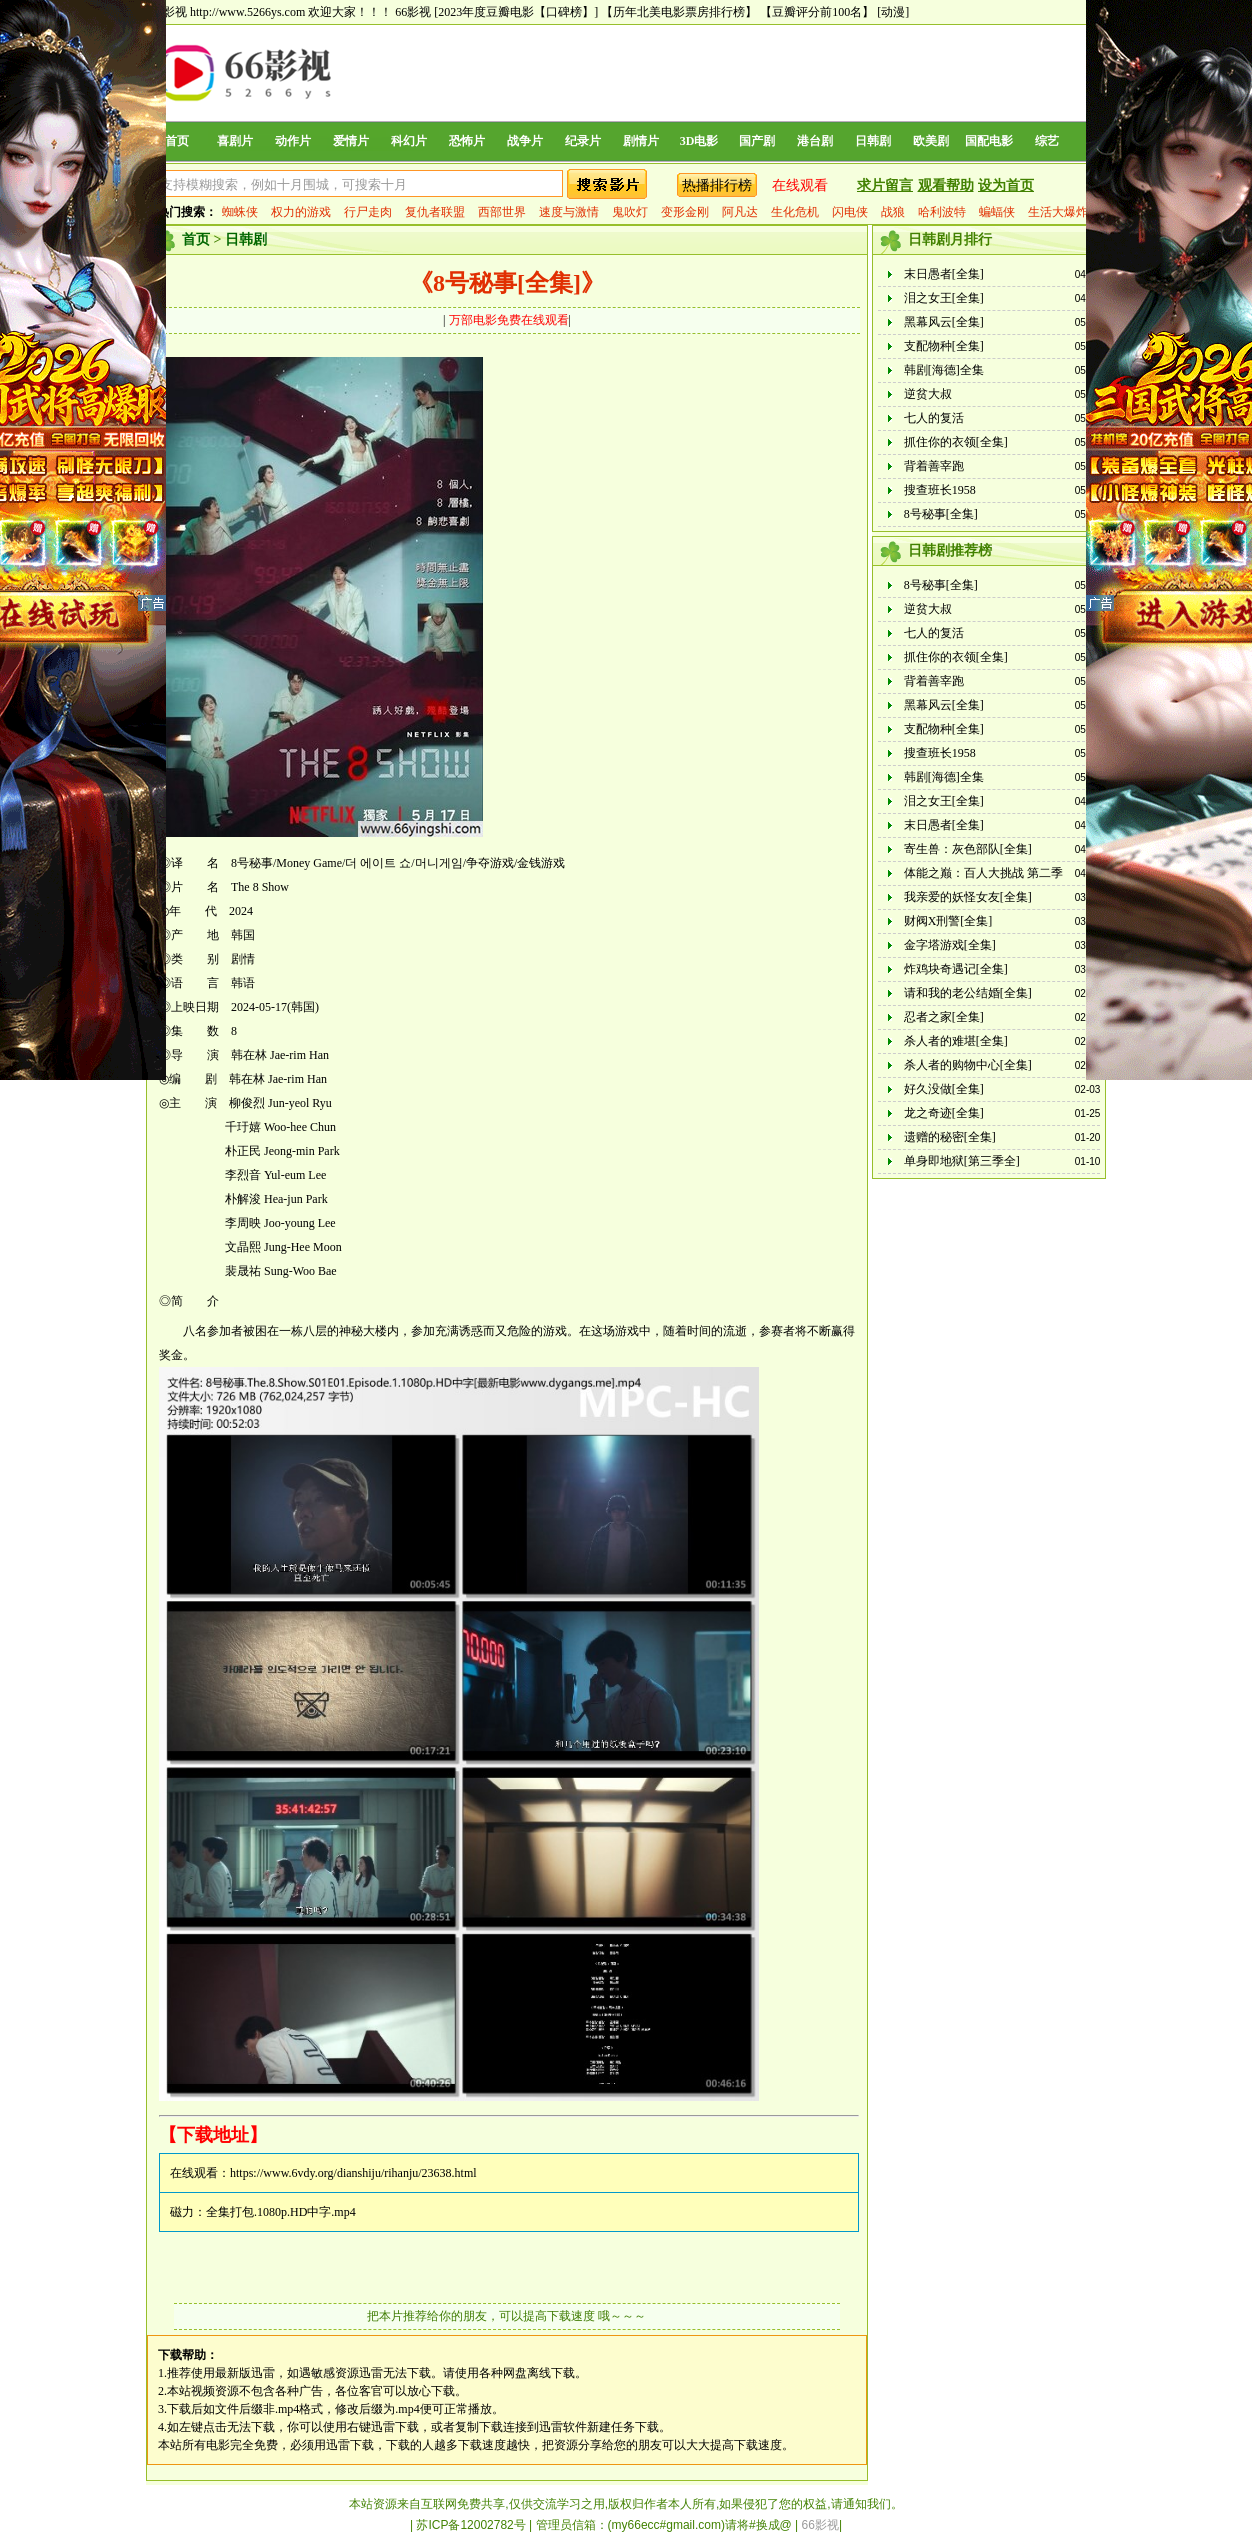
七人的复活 (934, 418)
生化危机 (795, 212)
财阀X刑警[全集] (948, 921)
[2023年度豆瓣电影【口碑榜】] (516, 12)
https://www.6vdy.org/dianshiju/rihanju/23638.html (353, 2173)
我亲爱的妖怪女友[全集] (968, 897)
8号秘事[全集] (941, 514)
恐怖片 (467, 141)
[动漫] (893, 12)
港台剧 (815, 141)
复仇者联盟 (435, 212)
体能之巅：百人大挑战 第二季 (983, 873)
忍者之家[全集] (944, 1017)
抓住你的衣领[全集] (956, 442)
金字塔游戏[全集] (950, 945)
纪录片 (583, 141)
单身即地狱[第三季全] (962, 1161)
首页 (177, 141)
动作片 (293, 141)
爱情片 (351, 141)
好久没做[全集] (944, 1089)
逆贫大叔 (928, 394)
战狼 (893, 212)
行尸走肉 (368, 212)
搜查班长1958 (940, 490)
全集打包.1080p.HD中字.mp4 (281, 2212)
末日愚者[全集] (944, 274)
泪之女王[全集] (944, 298)
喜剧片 (235, 141)
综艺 (1047, 141)
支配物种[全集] (944, 346)
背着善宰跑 (934, 466)
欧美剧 (931, 141)
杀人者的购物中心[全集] (968, 1065)
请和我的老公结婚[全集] (968, 993)
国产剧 (757, 141)
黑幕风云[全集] (944, 322)
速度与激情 (569, 212)
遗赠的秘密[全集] (950, 1137)
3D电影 (699, 141)
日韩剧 (873, 141)
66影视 (413, 12)
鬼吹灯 (630, 212)
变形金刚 (685, 212)
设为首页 (1006, 185)
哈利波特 (942, 212)
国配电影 (989, 141)
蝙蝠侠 (997, 212)
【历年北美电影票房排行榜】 (679, 12)
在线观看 (800, 185)
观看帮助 (946, 185)
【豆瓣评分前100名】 (817, 12)
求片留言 (885, 185)
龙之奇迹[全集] (944, 1113)
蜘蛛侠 (240, 212)
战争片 (525, 141)
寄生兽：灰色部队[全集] (968, 849)
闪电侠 (850, 212)
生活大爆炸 (1058, 212)
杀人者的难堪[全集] (956, 1041)
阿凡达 (740, 212)
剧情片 (641, 141)
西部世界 (502, 212)
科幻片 (409, 141)
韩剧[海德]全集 (944, 370)
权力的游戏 (301, 212)
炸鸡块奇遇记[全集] (956, 969)
